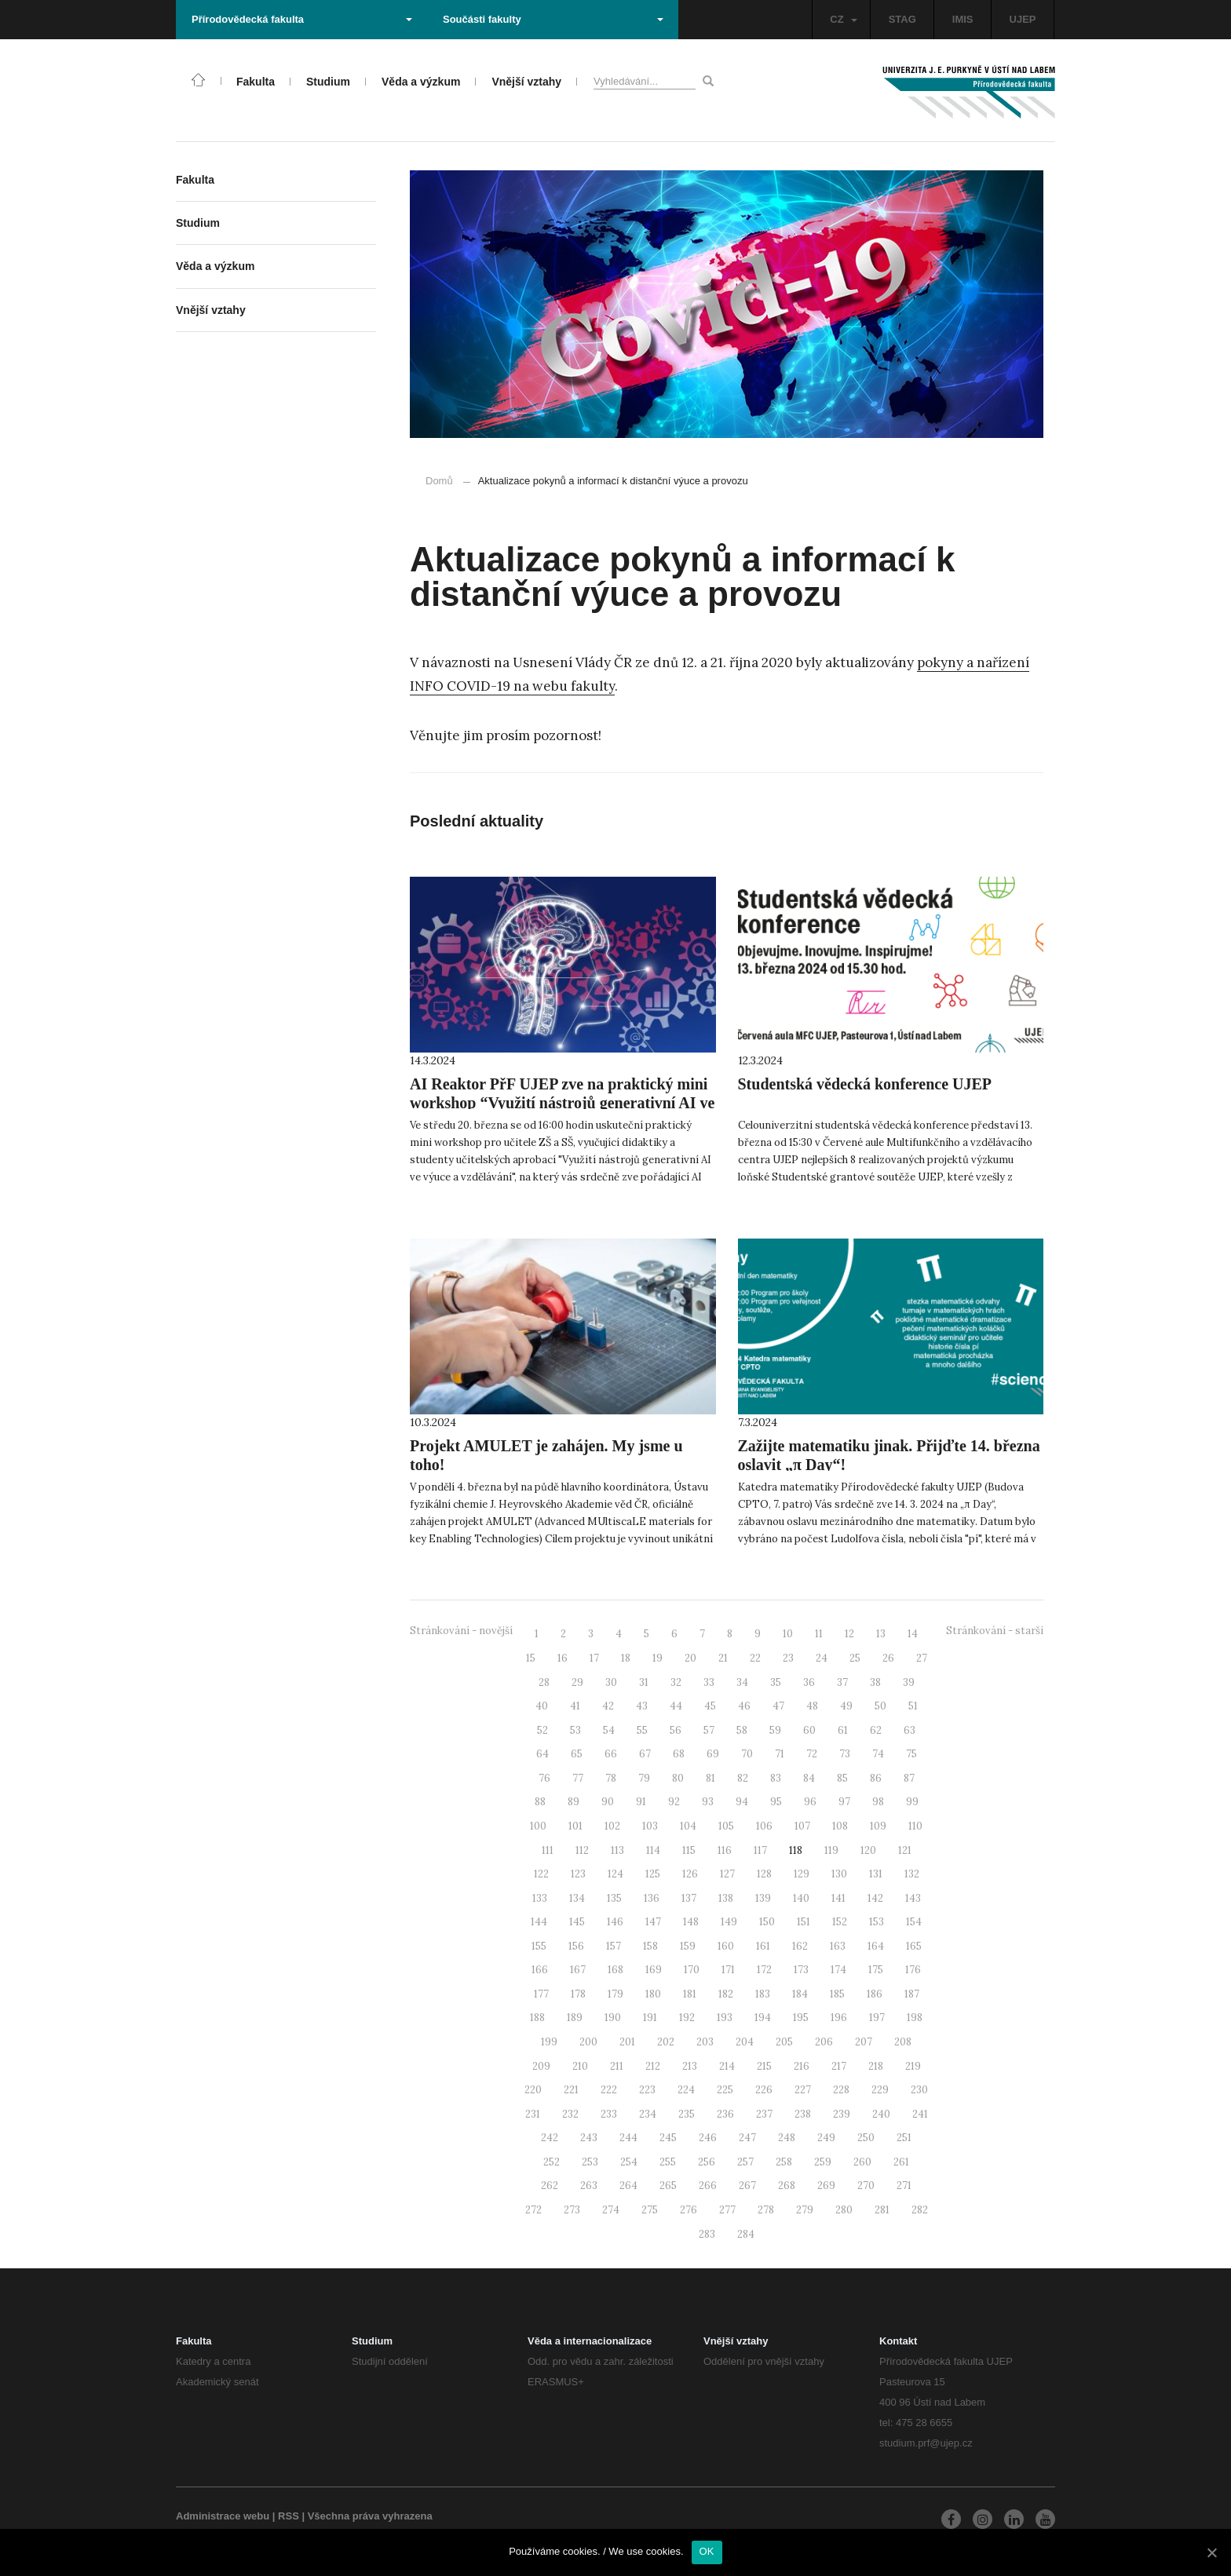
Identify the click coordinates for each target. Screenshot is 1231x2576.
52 (542, 1730)
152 (839, 1921)
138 (725, 1898)
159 (688, 1946)
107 (802, 1826)
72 (811, 1754)
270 (866, 2185)
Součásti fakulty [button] (553, 19)
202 (665, 2042)
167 (578, 1969)
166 (539, 1969)
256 (706, 2162)
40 (541, 1706)
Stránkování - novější (461, 1630)
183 (762, 1994)
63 (909, 1730)
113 (617, 1850)
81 (710, 1778)
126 (690, 1874)
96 (810, 1801)
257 (745, 2162)
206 (824, 2042)
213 (689, 2066)
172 (764, 1969)
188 (537, 2017)
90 (607, 1801)
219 (913, 2066)
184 (800, 1994)
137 (688, 1898)
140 (801, 1898)
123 (578, 1874)
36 (809, 1682)
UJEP (1023, 19)
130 (839, 1874)
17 (594, 1658)
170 (692, 1969)
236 (725, 2114)
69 (713, 1754)
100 (538, 1826)
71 (779, 1754)
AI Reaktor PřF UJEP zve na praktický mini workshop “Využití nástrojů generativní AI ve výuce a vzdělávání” (562, 1102)
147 (653, 1921)
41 (575, 1706)
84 (809, 1778)
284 (745, 2234)
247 (747, 2137)
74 (878, 1754)
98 (878, 1801)
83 (775, 1778)
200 (588, 2042)
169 (653, 1969)
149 (729, 1921)
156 (576, 1946)
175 (875, 1969)
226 (764, 2089)
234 (647, 2114)
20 (690, 1658)
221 (571, 2089)
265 (668, 2185)
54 (609, 1730)
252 (551, 2162)
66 (611, 1754)
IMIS (962, 19)
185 (837, 1994)
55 (642, 1730)
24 (821, 1658)
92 (674, 1801)
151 (803, 1921)
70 (747, 1754)
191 (650, 2017)
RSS (288, 2516)
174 (838, 1969)
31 (643, 1682)
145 (577, 1921)
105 (726, 1826)
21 (723, 1658)
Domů (439, 481)
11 (819, 1633)
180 (653, 1994)
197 (877, 2017)
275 (649, 2210)
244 (628, 2137)
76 (544, 1778)
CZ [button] (843, 19)
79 (644, 1778)
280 (844, 2210)
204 (745, 2042)
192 (687, 2017)
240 (881, 2114)
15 (530, 1658)
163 (838, 1946)
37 (842, 1682)
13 (881, 1633)
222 (609, 2089)
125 (652, 1874)
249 (826, 2137)
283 (707, 2234)
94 (742, 1801)
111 (547, 1850)
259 (822, 2162)
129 (801, 1874)
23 (788, 1658)
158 (650, 1946)
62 (876, 1730)
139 (763, 1898)
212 (652, 2066)
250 (866, 2137)
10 (788, 1633)
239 (841, 2114)
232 (570, 2114)
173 (801, 1969)
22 (755, 1658)
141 (838, 1898)
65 (577, 1754)
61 (843, 1730)
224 (686, 2089)
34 (742, 1682)
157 (613, 1946)
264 (628, 2185)
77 (577, 1778)
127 (727, 1874)
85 (842, 1778)
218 (875, 2066)
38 (875, 1682)
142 (875, 1898)
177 (541, 1994)
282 (919, 2210)
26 (888, 1658)
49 (846, 1706)
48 (812, 1706)
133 (539, 1898)
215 (764, 2066)
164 (876, 1946)
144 (539, 1921)
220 (533, 2089)
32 (675, 1682)
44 (676, 1706)
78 (610, 1778)
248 (786, 2137)
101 (575, 1826)
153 (876, 1921)
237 (764, 2114)
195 (801, 2017)
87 (909, 1778)
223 (647, 2089)
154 (914, 1921)
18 (625, 1658)
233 (609, 2114)
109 (878, 1826)
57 (708, 1730)
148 (691, 1921)
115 (689, 1850)
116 (725, 1850)
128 (764, 1874)
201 (627, 2042)
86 (876, 1778)
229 (880, 2089)
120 (868, 1850)
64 (542, 1754)
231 (532, 2114)
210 (580, 2066)
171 (728, 1969)
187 (911, 1994)
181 (689, 1994)
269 (826, 2185)
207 (863, 2042)
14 (913, 1633)
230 (919, 2089)
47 (778, 1706)
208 (902, 2042)
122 (541, 1874)
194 (762, 2017)
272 (533, 2210)
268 (786, 2185)
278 (766, 2210)
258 (784, 2162)
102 (612, 1826)
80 (678, 1778)
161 (763, 1946)
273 (572, 2210)
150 (767, 1921)
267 (747, 2185)
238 (802, 2114)
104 (688, 1826)
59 (775, 1730)
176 (913, 1969)
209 (541, 2066)
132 (911, 1874)
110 (915, 1826)
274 (610, 2210)
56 (675, 1730)
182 (725, 1994)
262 (549, 2185)
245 (668, 2137)
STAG (902, 19)
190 (613, 2017)
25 (854, 1658)
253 (590, 2162)
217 (838, 2066)
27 (921, 1658)
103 (650, 1826)
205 (784, 2042)
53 (575, 1730)
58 (741, 1730)
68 (679, 1754)
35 (775, 1682)
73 (844, 1754)
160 (726, 1946)
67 (645, 1754)
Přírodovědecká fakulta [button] (302, 19)
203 (705, 2042)
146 (615, 1921)
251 (904, 2137)
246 (708, 2137)
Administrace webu (222, 2516)
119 (831, 1850)
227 (802, 2089)
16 (562, 1658)
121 (904, 1850)
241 (920, 2114)
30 (611, 1682)
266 (708, 2185)
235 (686, 2114)
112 (582, 1850)
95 (776, 1801)
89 (573, 1801)
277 (727, 2210)
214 (727, 2066)
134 (577, 1898)
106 (764, 1826)
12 (849, 1633)
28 (544, 1682)
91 (641, 1801)
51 (913, 1706)
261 (901, 2162)
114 (653, 1850)
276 (688, 2210)
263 (588, 2185)
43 (642, 1706)
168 (615, 1969)
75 (911, 1754)
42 (608, 1706)
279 (804, 2210)
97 (844, 1801)
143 (913, 1898)
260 (862, 2162)
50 (880, 1706)
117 (760, 1850)
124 (615, 1874)
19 (657, 1658)
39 (909, 1682)
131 (875, 1874)
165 (914, 1946)
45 (710, 1706)
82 (742, 1778)
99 (912, 1801)
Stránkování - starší (994, 1630)
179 (615, 1994)
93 (708, 1801)
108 (840, 1826)
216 (801, 2066)
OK (707, 2551)
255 (667, 2162)
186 (874, 1994)
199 (549, 2042)
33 (708, 1682)
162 (800, 1946)
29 (577, 1682)
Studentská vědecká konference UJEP (865, 1084)
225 (725, 2089)
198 (914, 2017)
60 (809, 1730)
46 (744, 1706)
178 (578, 1994)
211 (616, 2066)
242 (549, 2137)
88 (540, 1801)
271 (904, 2185)
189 (575, 2017)
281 (882, 2210)
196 (839, 2017)
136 (651, 1898)
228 (841, 2089)
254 (628, 2162)
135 (614, 1898)
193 (724, 2017)
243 (588, 2137)
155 (538, 1946)
